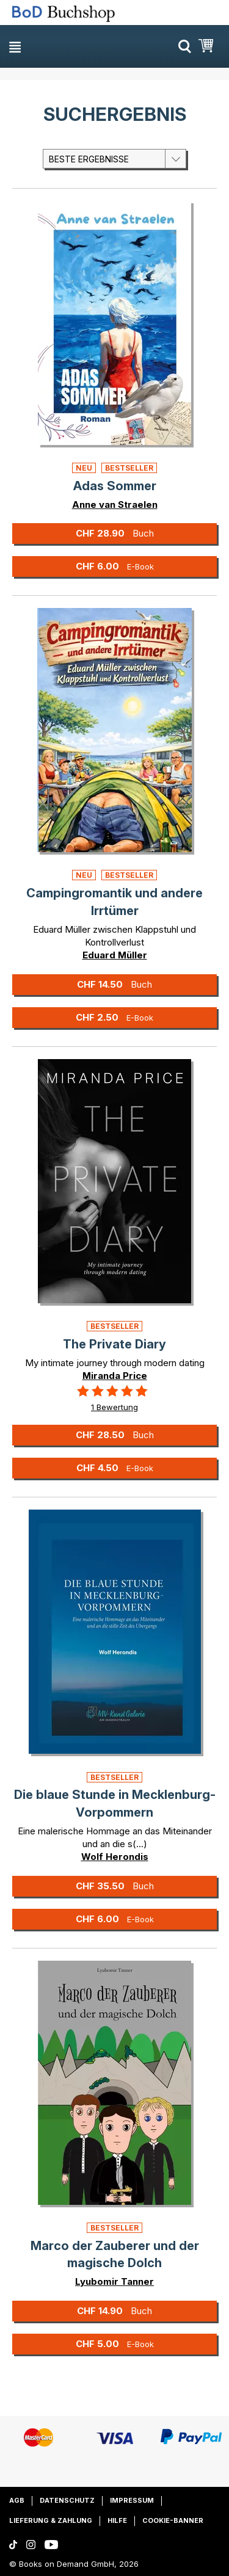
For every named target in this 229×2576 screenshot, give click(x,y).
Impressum (132, 2500)
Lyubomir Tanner (114, 2281)
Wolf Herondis (114, 1856)
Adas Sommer (114, 486)
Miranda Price (114, 1375)
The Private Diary (114, 1344)
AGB (16, 2500)
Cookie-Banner (172, 2520)
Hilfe (117, 2520)
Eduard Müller (114, 955)
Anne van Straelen (115, 504)
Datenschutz (67, 2500)
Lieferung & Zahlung (50, 2520)
